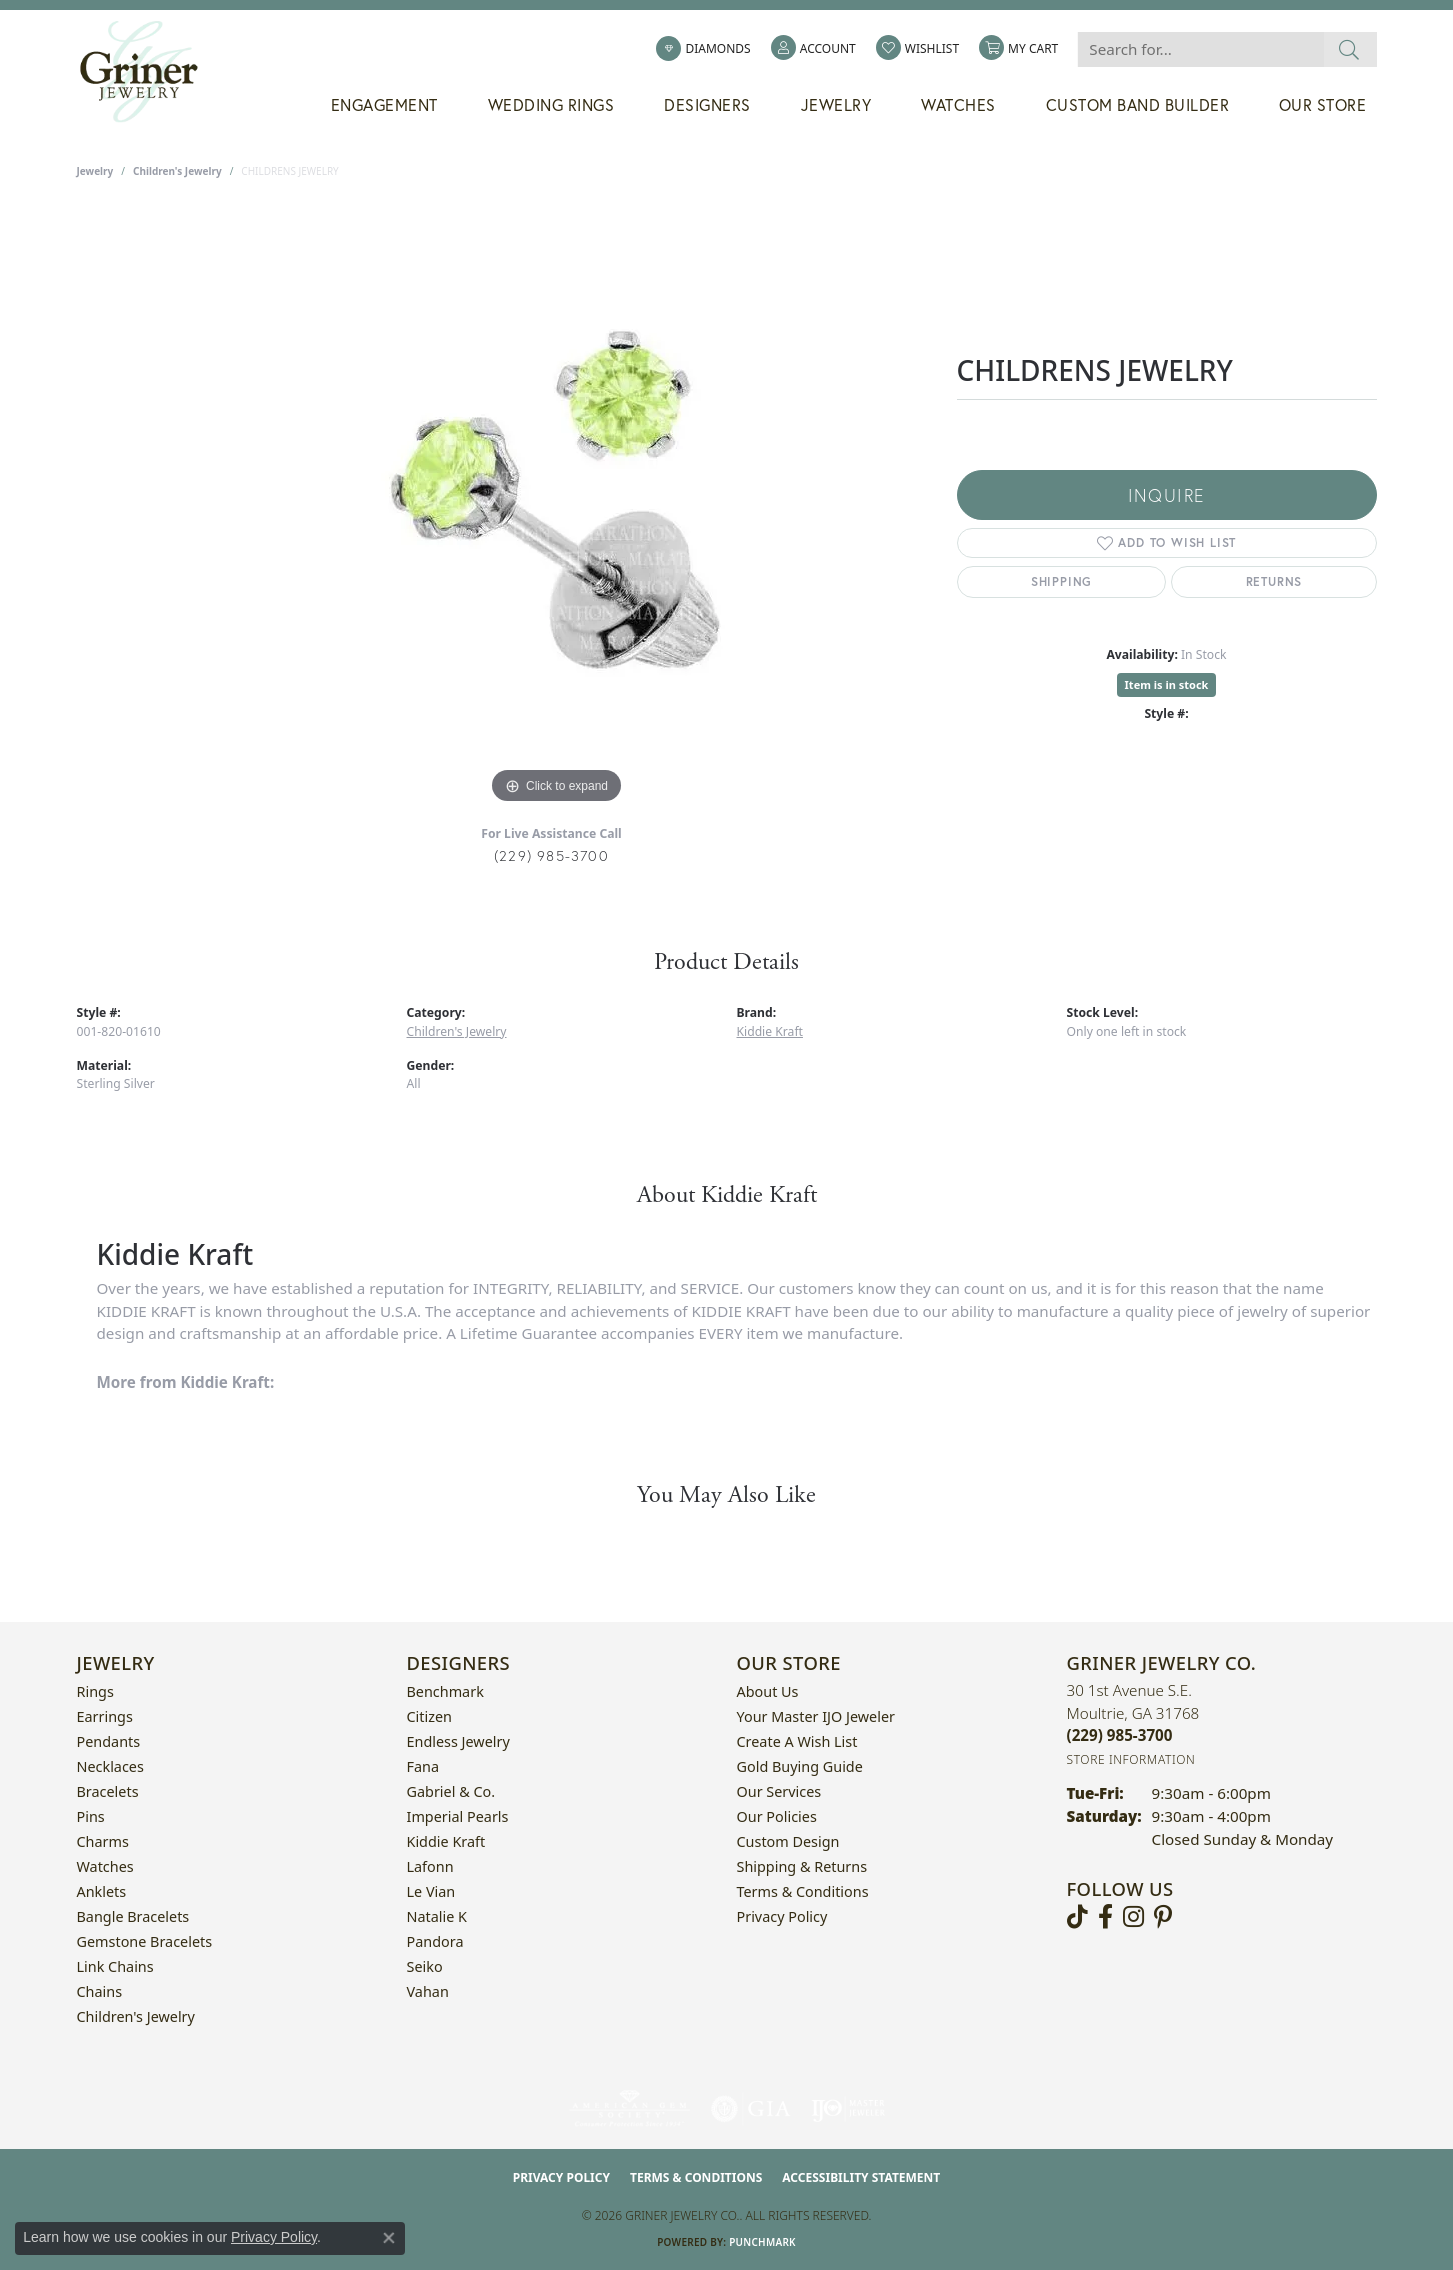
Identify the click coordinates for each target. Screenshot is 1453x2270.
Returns (1274, 581)
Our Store (1323, 105)
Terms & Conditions (803, 1891)
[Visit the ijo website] (848, 2109)
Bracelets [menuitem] (108, 1791)
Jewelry (836, 105)
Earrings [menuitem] (105, 1716)
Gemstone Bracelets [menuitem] (145, 1941)
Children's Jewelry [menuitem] (136, 2016)
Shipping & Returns (802, 1866)
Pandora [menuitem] (435, 1941)
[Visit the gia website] (751, 2109)
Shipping (1061, 581)
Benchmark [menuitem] (445, 1691)
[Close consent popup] (389, 2238)
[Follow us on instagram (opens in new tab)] (1133, 1917)
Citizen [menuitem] (430, 1716)
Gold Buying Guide (800, 1766)
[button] (813, 49)
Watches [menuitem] (105, 1866)
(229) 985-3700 (551, 855)
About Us (768, 1691)
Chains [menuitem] (100, 1991)
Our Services (779, 1791)
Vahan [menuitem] (428, 1991)
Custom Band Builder (1138, 105)
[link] (703, 49)
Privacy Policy (782, 1916)
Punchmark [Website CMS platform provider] (762, 2242)
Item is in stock (1167, 684)
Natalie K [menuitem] (437, 1916)
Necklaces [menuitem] (110, 1766)
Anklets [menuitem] (102, 1891)
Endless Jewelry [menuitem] (458, 1741)
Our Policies (777, 1816)
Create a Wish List (797, 1741)
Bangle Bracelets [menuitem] (133, 1916)
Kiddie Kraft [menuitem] (446, 1841)
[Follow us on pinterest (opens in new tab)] (1163, 1917)
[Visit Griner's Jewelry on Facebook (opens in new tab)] (1105, 1917)
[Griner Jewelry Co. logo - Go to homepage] (149, 72)
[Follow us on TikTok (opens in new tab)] (1077, 1917)
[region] (557, 509)
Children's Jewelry (177, 171)
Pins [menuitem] (91, 1816)
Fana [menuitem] (423, 1766)
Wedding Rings (551, 105)
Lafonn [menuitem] (430, 1866)
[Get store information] (1131, 1759)
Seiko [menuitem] (425, 1966)
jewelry (95, 171)
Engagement (384, 105)
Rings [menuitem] (95, 1691)
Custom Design (788, 1841)
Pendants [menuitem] (109, 1741)
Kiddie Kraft (770, 1031)
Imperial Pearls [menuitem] (458, 1816)
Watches (958, 105)
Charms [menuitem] (103, 1841)
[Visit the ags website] (629, 2109)
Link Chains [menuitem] (115, 1966)
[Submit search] (1349, 49)
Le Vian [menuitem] (431, 1891)
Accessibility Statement (861, 2177)
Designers (707, 105)
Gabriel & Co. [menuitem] (451, 1791)
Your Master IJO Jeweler (816, 1716)
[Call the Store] (1120, 1735)
